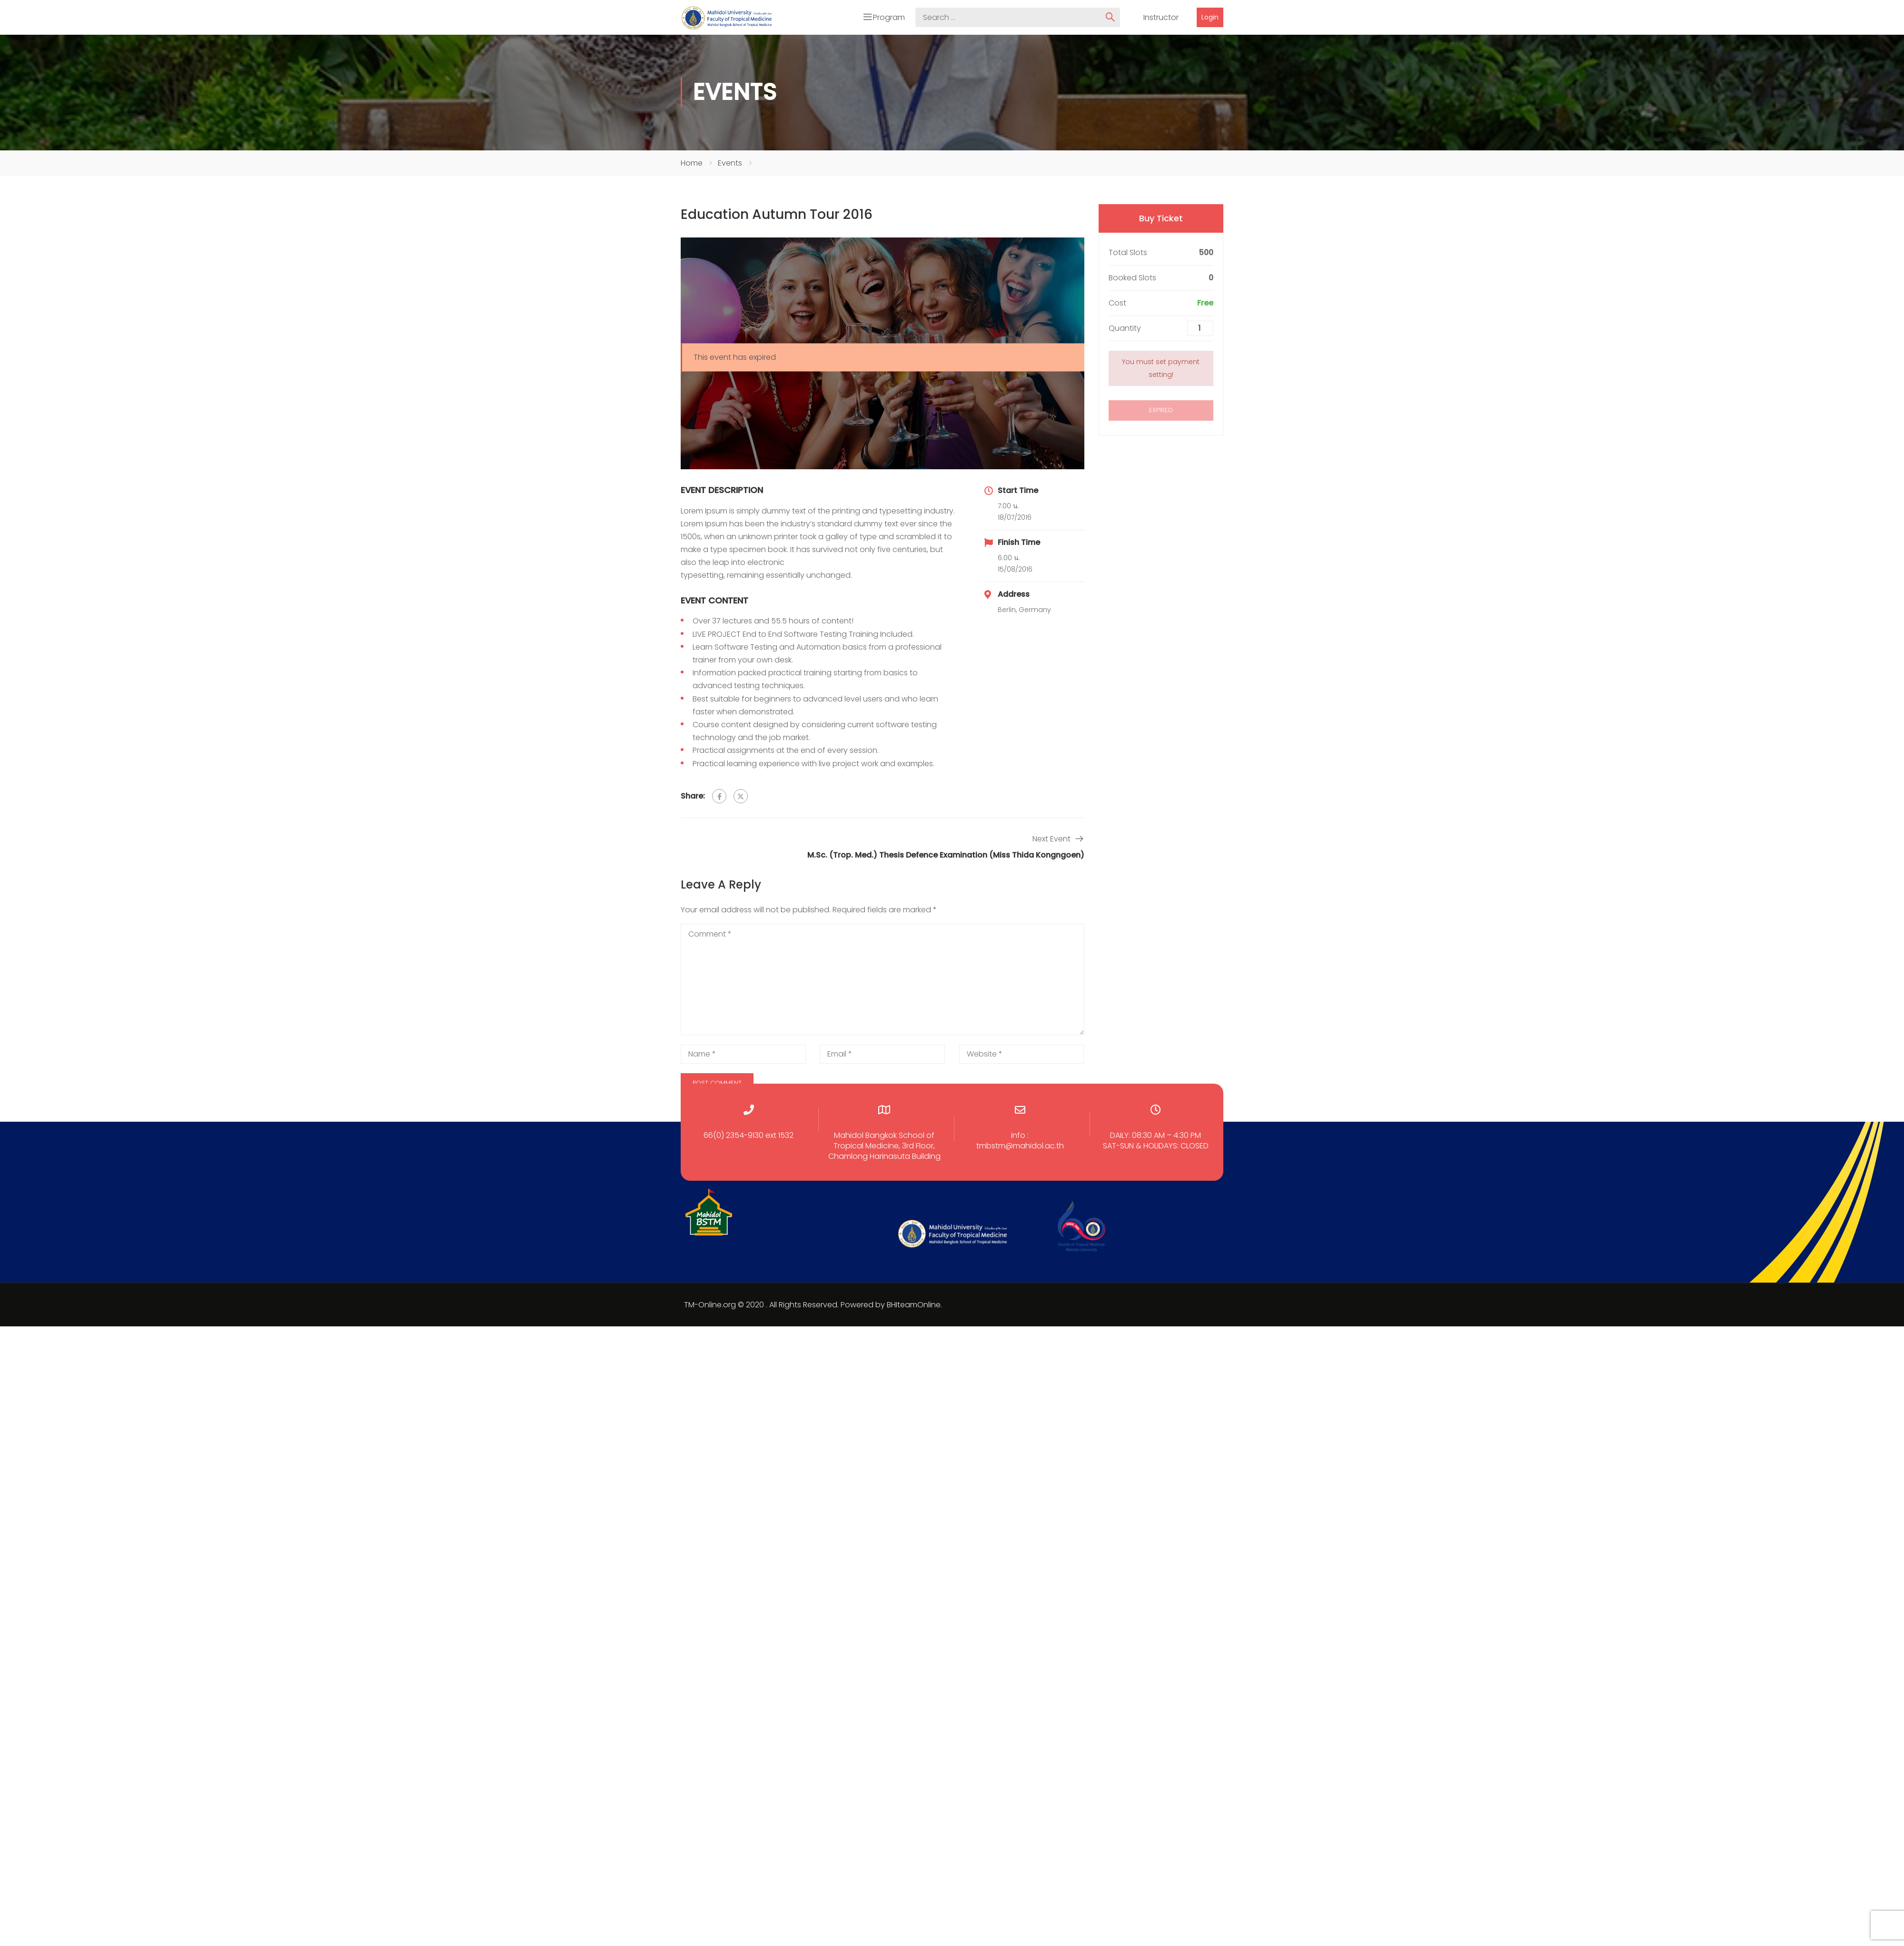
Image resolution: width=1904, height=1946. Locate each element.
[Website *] (1021, 1051)
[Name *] (743, 1051)
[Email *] (882, 1051)
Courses (1165, 36)
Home (692, 160)
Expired (1161, 408)
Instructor (1161, 16)
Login (1210, 16)
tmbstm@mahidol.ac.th (1020, 1143)
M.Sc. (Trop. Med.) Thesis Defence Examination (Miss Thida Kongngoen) (945, 852)
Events (730, 160)
